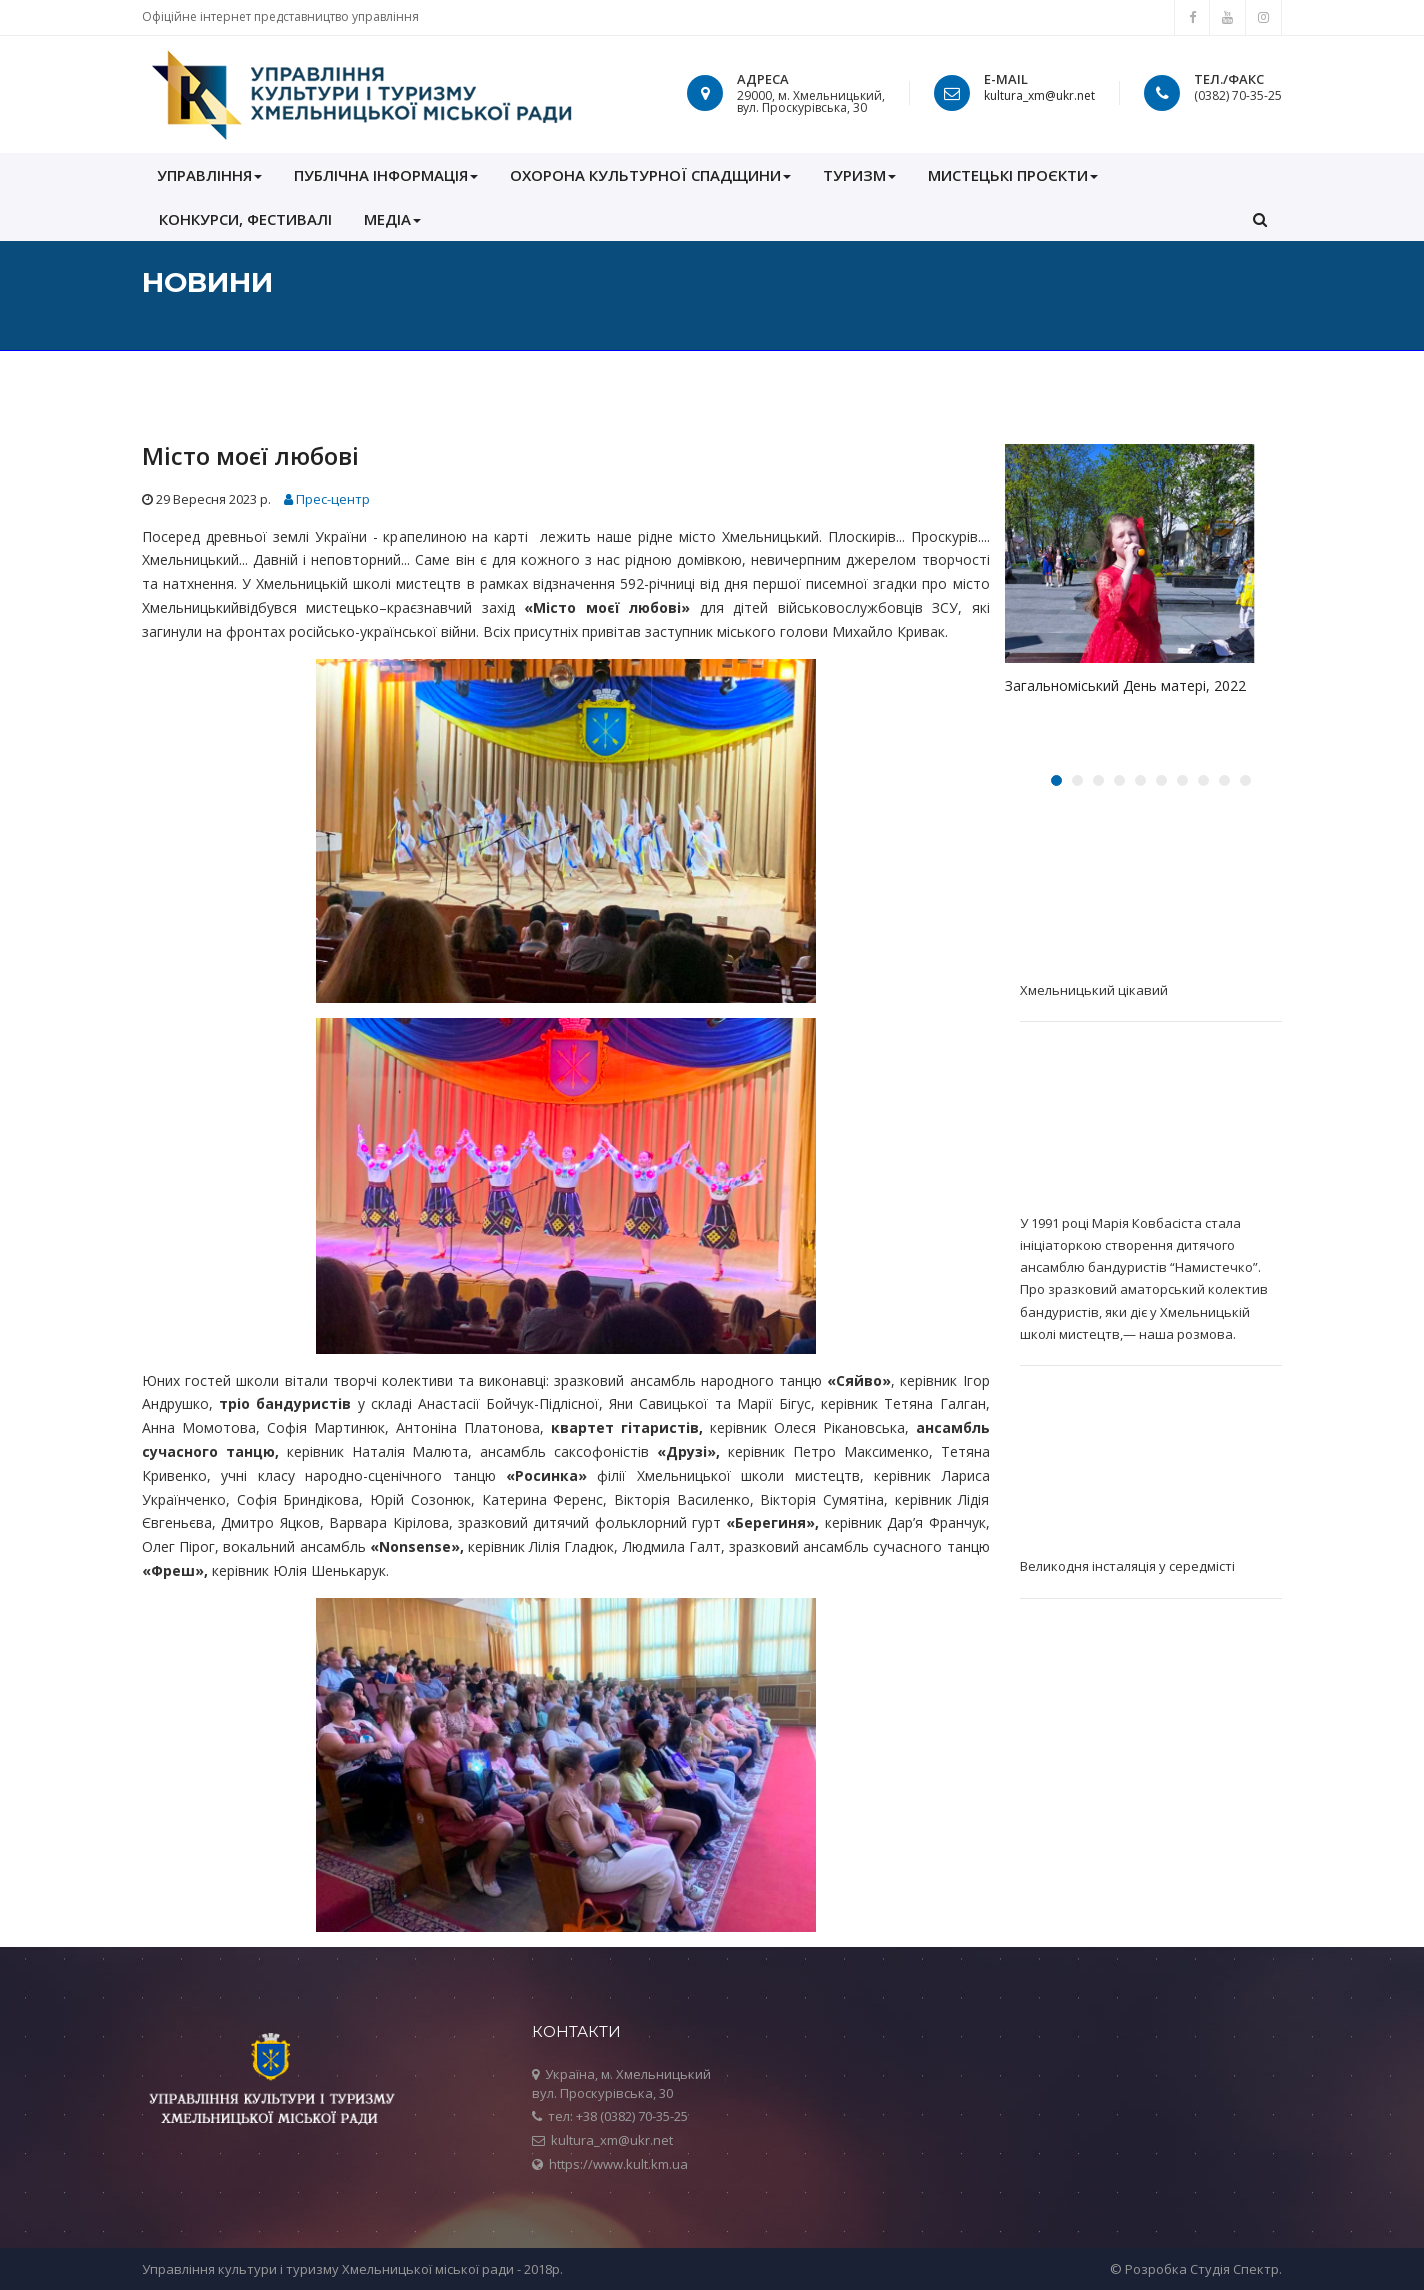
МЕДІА (392, 219)
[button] (1260, 219)
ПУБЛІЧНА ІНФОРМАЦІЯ (386, 175)
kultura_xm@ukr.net (1039, 95)
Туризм (859, 175)
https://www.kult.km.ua (618, 2164)
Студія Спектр (1234, 2269)
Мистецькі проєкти (1013, 175)
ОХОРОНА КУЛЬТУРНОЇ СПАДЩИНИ (650, 175)
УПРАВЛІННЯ (209, 175)
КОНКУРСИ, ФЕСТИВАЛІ (245, 219)
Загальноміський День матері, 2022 (1125, 685)
